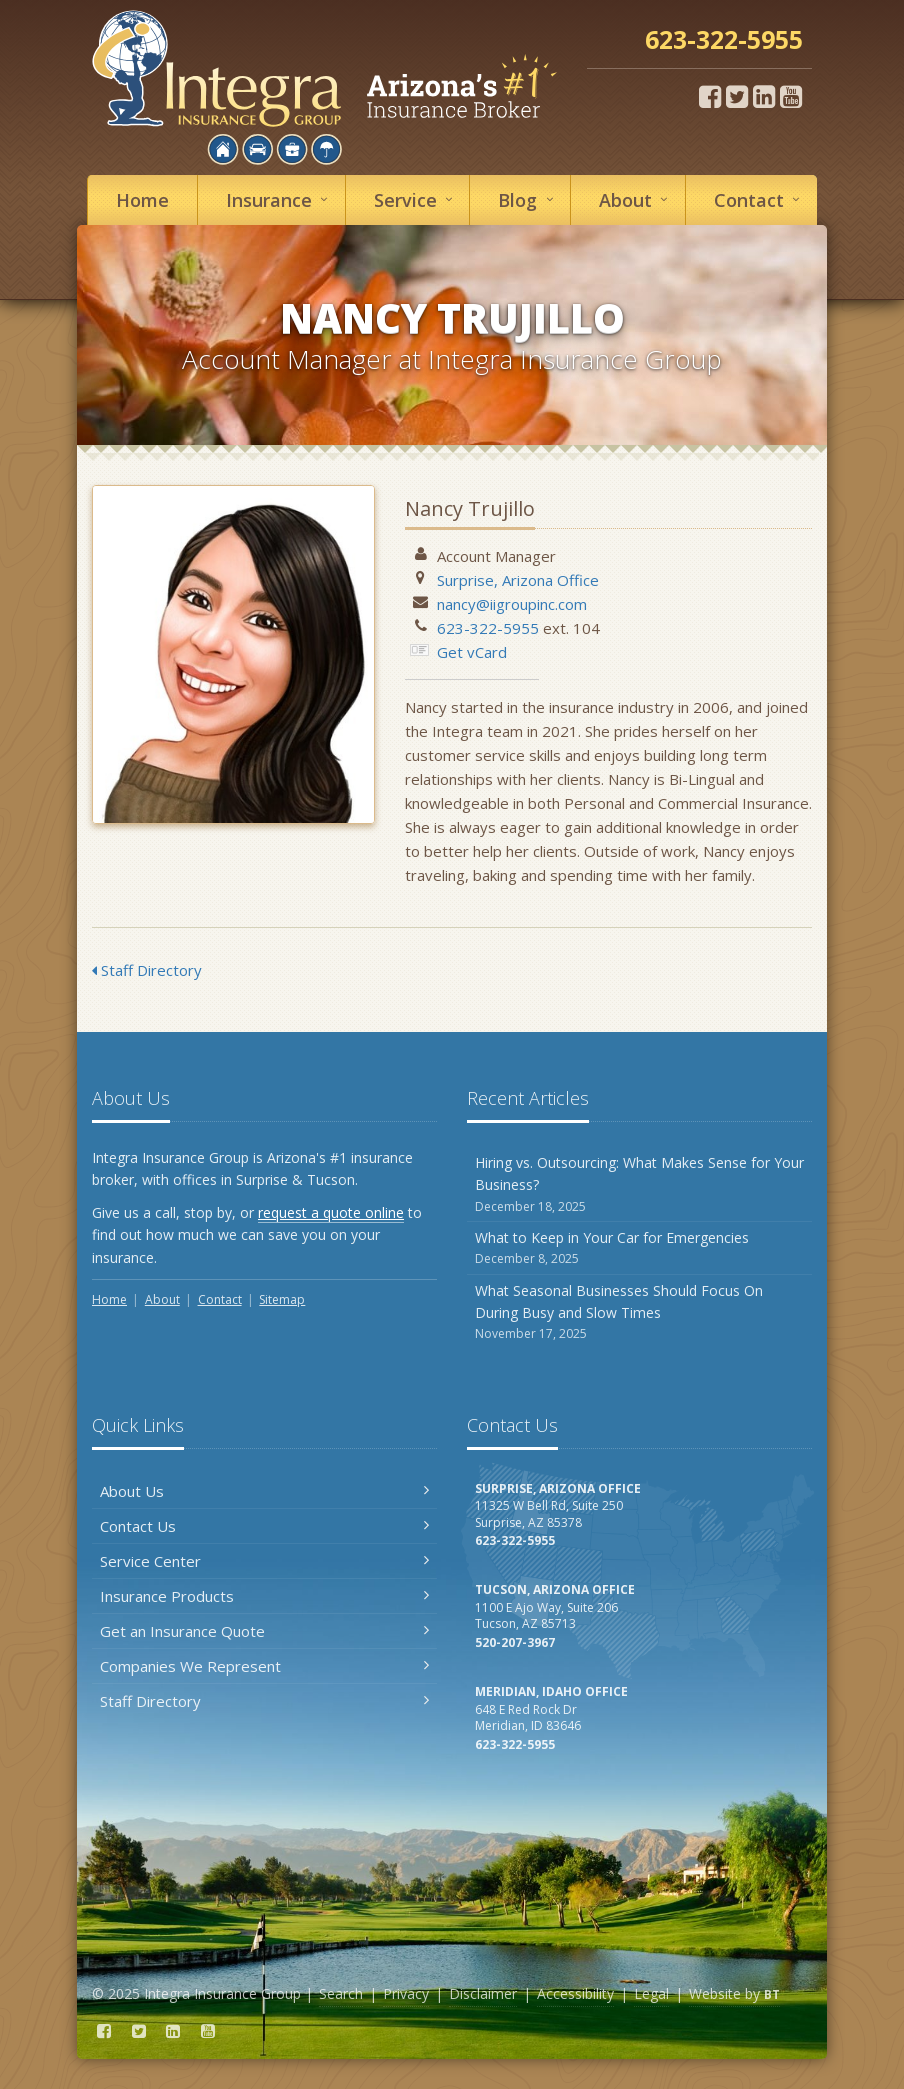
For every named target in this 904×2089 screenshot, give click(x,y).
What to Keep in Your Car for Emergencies (639, 1248)
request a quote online (331, 1212)
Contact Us (264, 1526)
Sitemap (282, 1299)
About (636, 199)
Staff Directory (147, 970)
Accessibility (575, 1993)
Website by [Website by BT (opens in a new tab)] (734, 1993)
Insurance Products (264, 1596)
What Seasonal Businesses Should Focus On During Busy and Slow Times (639, 1312)
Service (416, 199)
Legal (651, 1993)
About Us (264, 1491)
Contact (760, 199)
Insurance (280, 199)
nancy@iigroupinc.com (512, 604)
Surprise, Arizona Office (518, 580)
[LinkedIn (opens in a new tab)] (764, 96)
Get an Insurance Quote (264, 1631)
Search (341, 1993)
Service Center (264, 1561)
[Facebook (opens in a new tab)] (710, 96)
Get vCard (472, 652)
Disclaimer (483, 1993)
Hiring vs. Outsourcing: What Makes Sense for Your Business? (639, 1184)
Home (142, 200)
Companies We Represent (264, 1666)
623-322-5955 (488, 628)
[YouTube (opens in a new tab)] (791, 96)
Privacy (406, 1993)
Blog (528, 199)
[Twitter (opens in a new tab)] (737, 96)
